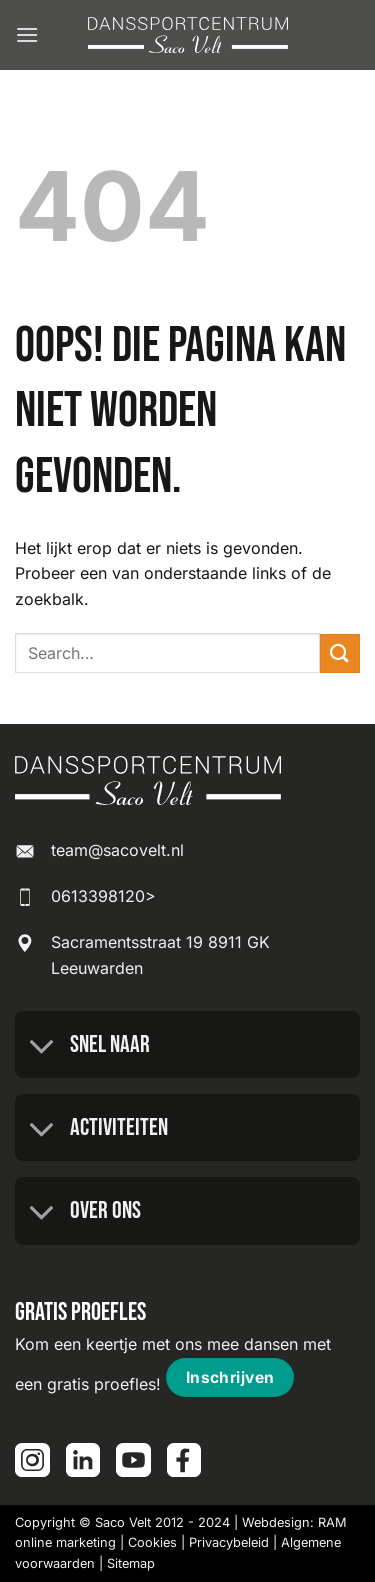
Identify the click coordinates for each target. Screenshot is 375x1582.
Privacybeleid (229, 1542)
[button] (27, 34)
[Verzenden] (340, 653)
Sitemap (131, 1563)
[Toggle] (42, 1047)
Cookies (152, 1542)
